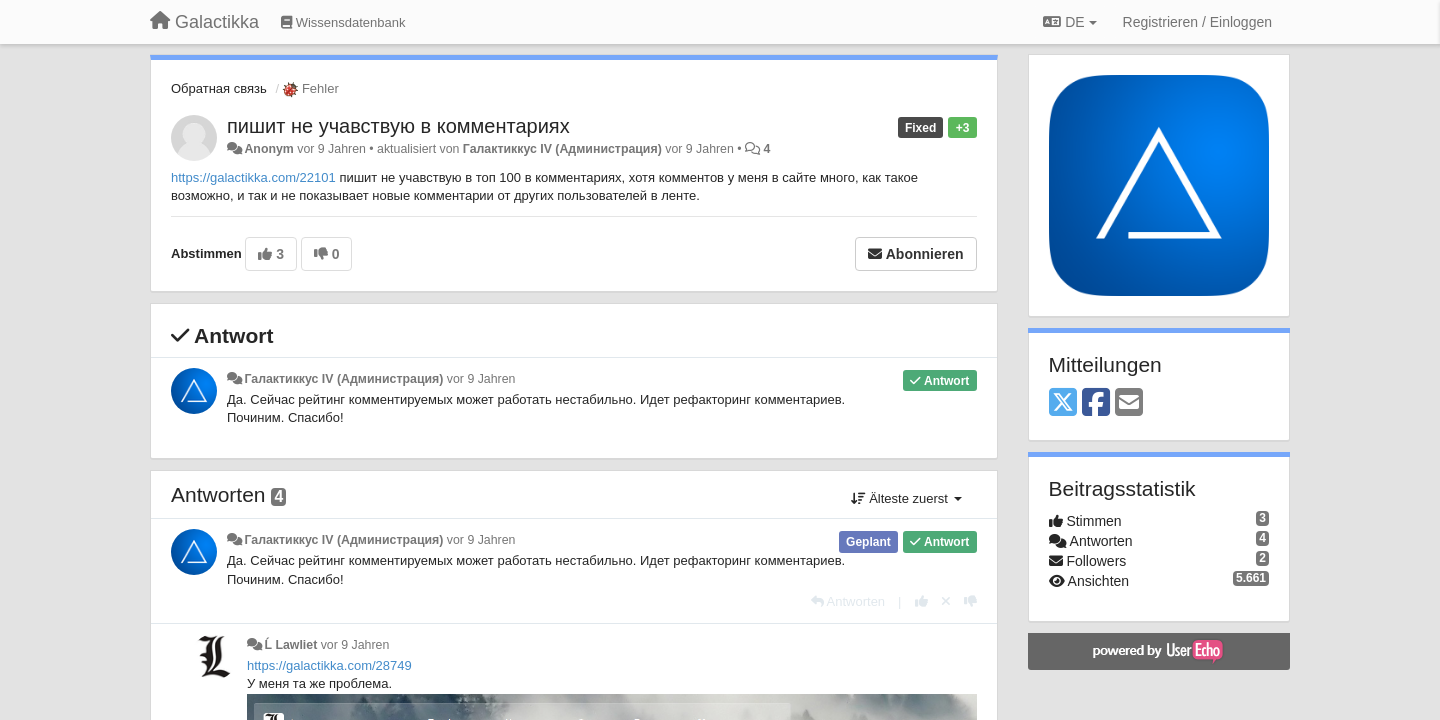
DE (1069, 22)
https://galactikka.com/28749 (329, 665)
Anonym (268, 149)
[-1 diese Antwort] (970, 601)
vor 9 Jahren (481, 379)
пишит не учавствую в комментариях (398, 126)
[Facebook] (1096, 403)
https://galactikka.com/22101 (253, 177)
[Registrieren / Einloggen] (1197, 22)
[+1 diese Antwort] (921, 601)
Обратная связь (219, 88)
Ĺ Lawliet (290, 645)
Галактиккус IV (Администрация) (562, 149)
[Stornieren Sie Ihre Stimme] (946, 601)
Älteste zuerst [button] (906, 498)
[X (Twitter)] (1063, 403)
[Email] (1129, 403)
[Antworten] (848, 601)
